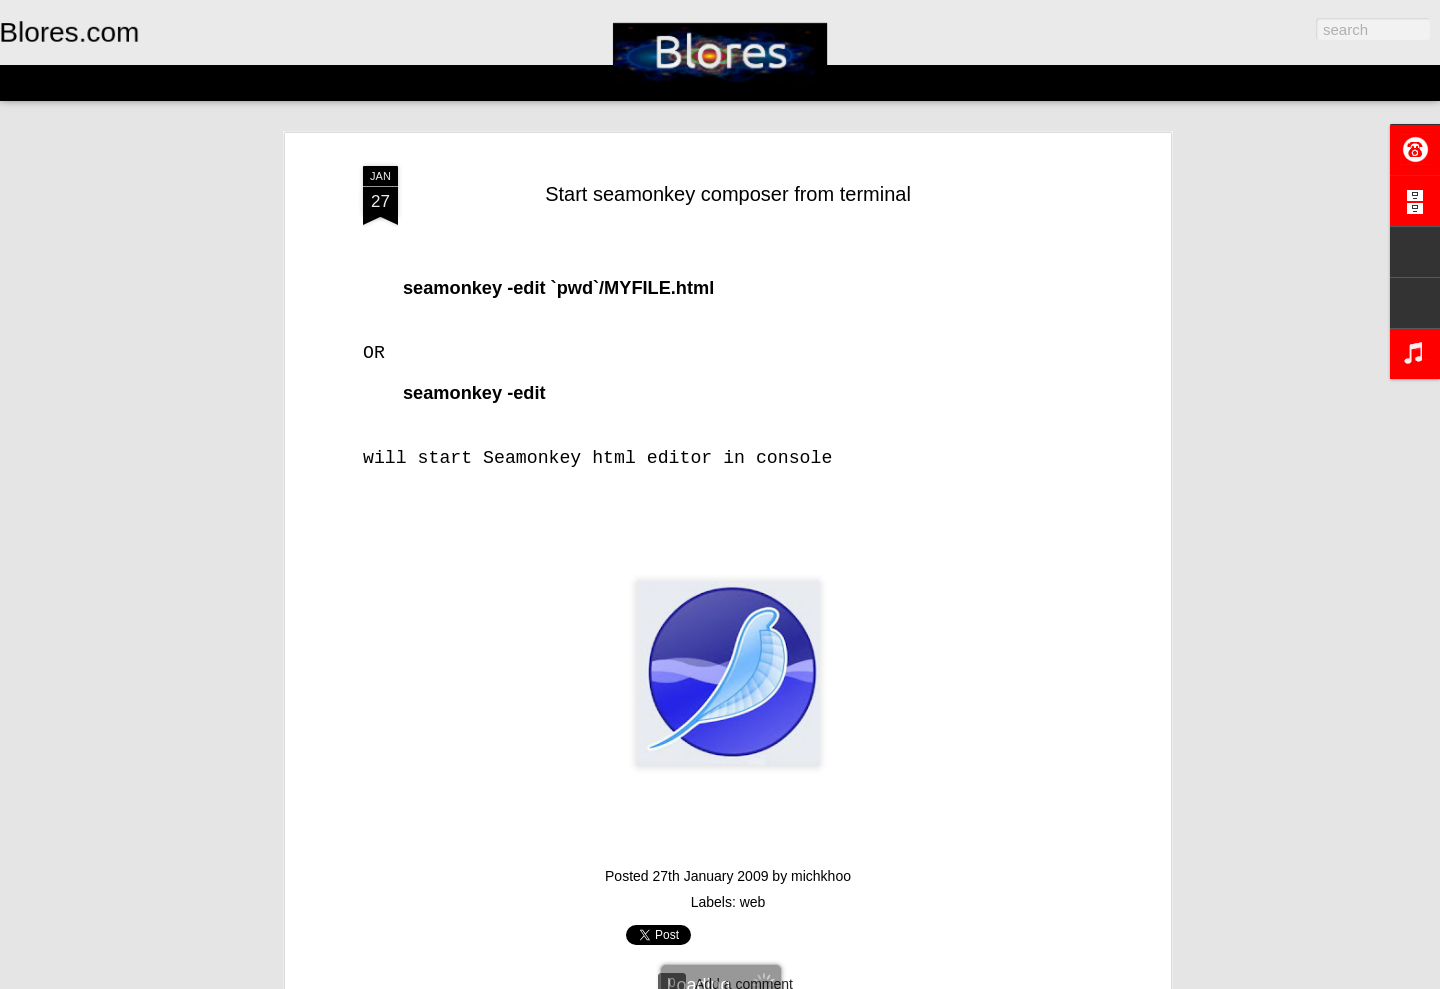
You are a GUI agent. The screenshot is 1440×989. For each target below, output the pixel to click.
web (753, 902)
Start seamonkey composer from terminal (728, 194)
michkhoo (821, 876)
